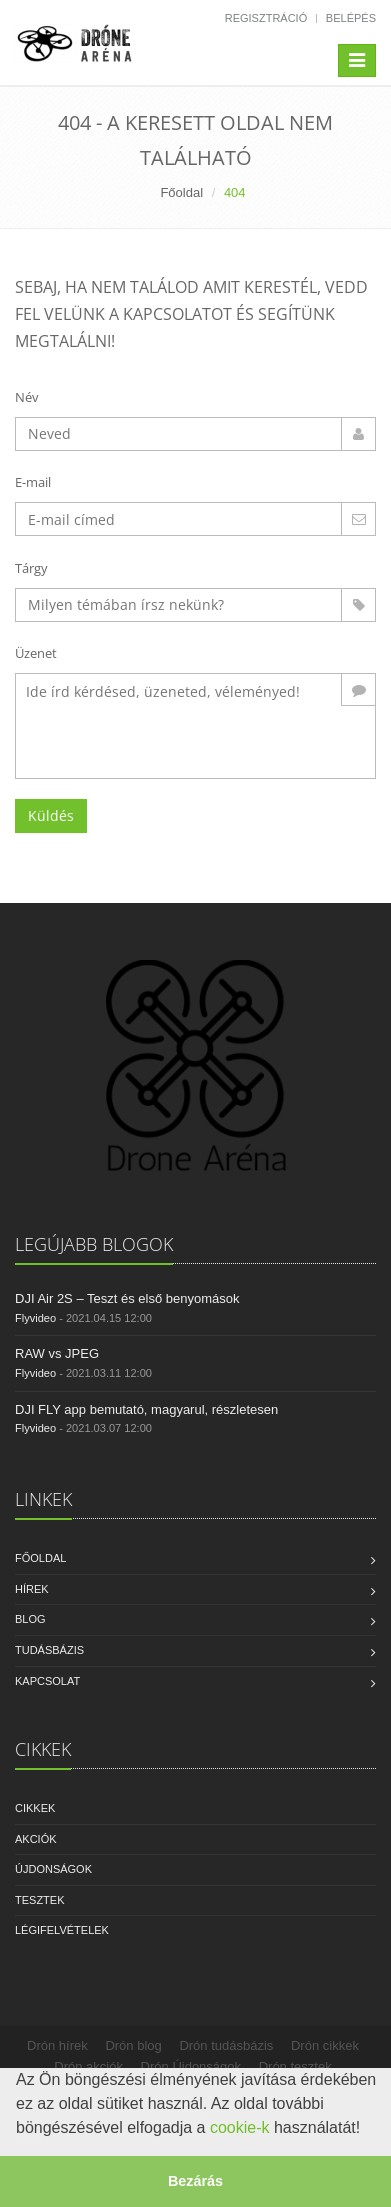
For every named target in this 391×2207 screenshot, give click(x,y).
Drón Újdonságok (191, 2066)
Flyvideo (35, 1318)
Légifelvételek (62, 1930)
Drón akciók (88, 2066)
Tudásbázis (49, 1650)
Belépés (351, 18)
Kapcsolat (47, 1681)
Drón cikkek (325, 2045)
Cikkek (35, 1808)
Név (27, 397)
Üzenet (36, 653)
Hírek (32, 1589)
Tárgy (31, 568)
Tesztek (40, 1900)
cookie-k (240, 2127)
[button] (368, 2130)
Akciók (36, 1839)
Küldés (51, 815)
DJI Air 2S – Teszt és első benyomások (127, 1298)
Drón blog (133, 2045)
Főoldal (181, 192)
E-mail (33, 482)
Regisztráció (266, 18)
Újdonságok (53, 1869)
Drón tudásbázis (226, 2045)
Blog (30, 1619)
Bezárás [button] (195, 2181)
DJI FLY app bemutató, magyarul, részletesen (146, 1409)
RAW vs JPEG (57, 1353)
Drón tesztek (295, 2066)
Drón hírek (57, 2045)
